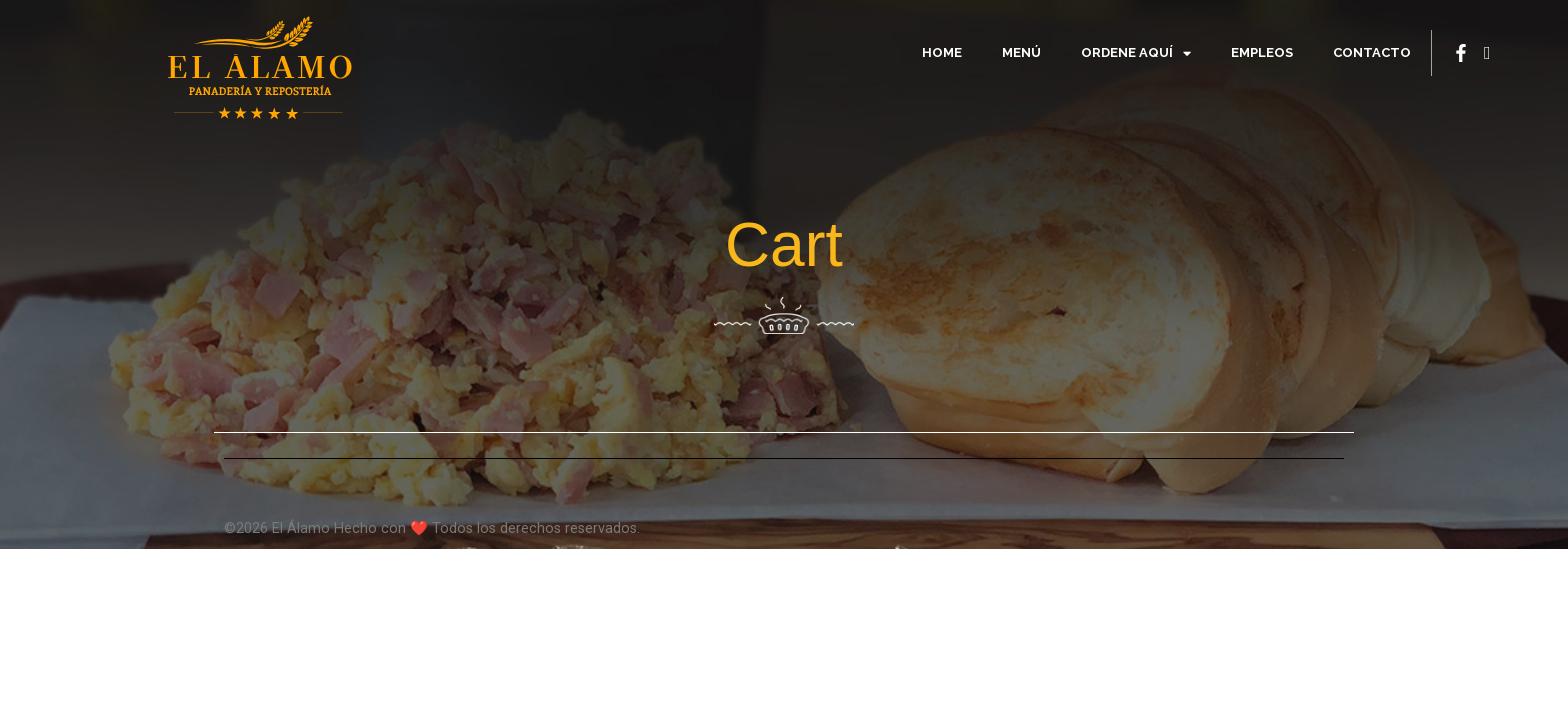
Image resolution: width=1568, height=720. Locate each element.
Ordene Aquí (1136, 53)
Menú (1021, 52)
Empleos (1262, 52)
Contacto (1372, 52)
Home (942, 52)
